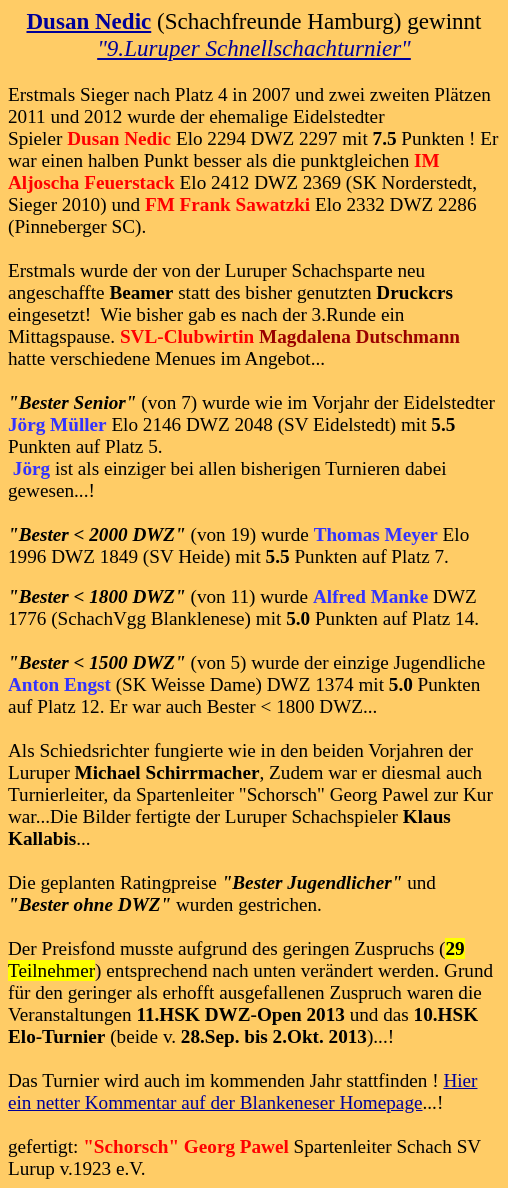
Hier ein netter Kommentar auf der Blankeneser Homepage (242, 1091)
